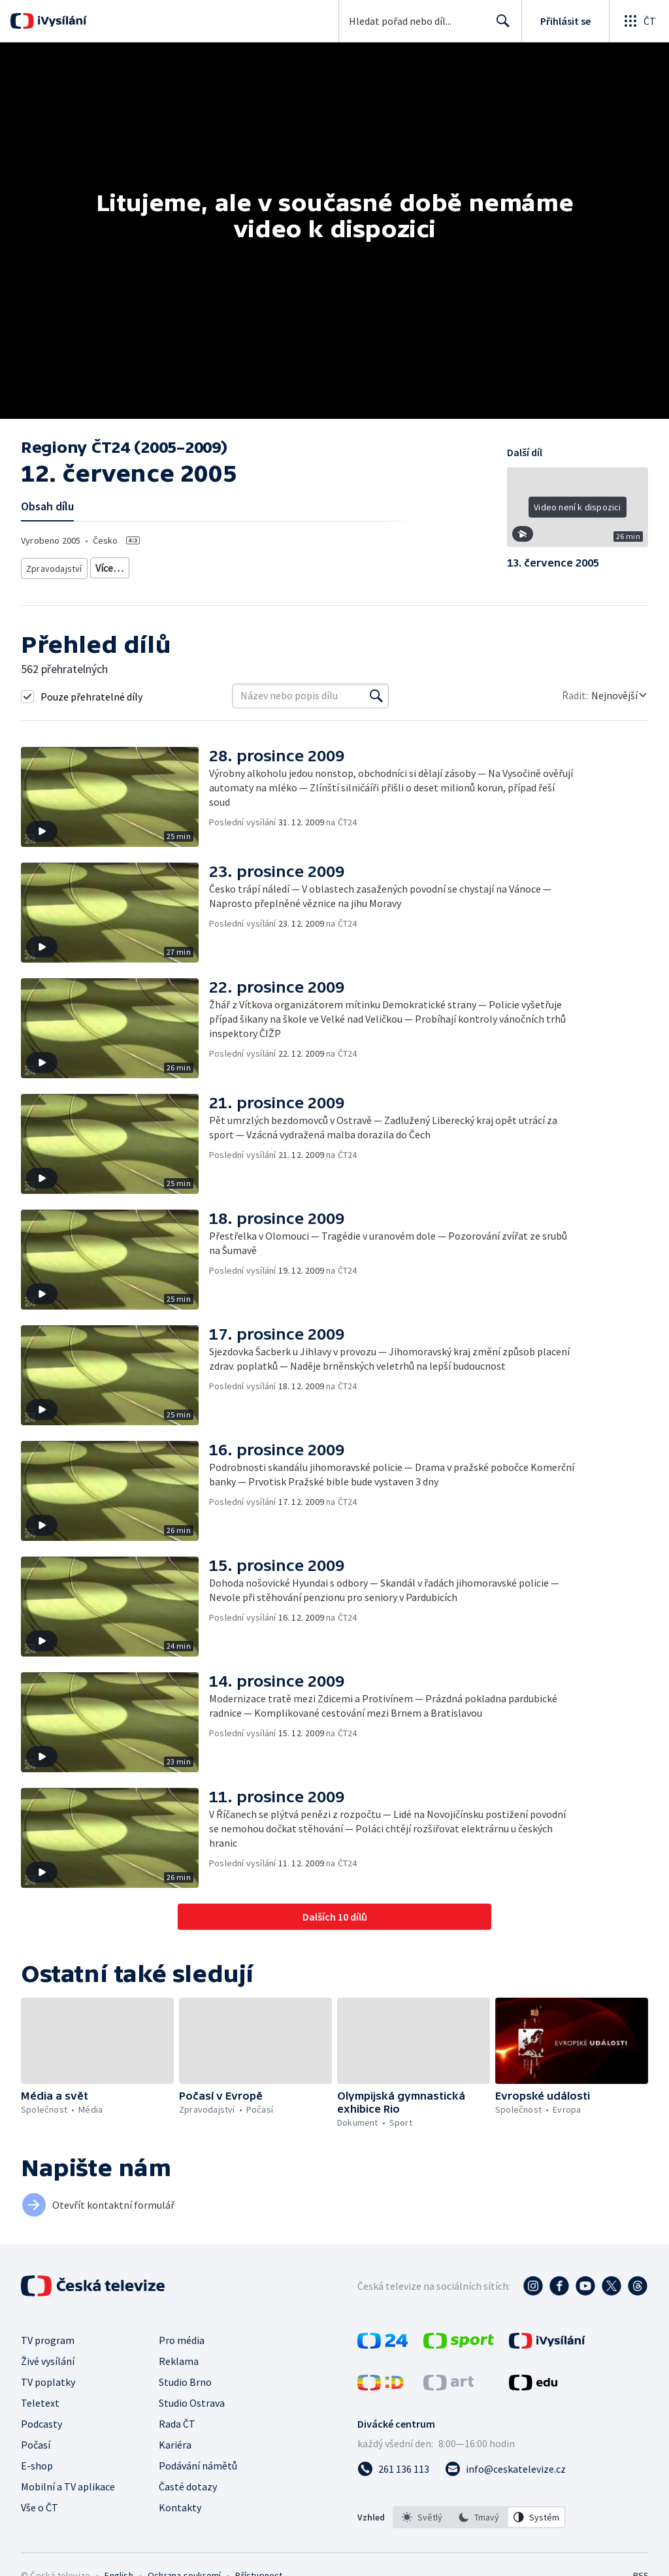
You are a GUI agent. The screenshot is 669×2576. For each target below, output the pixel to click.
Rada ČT (177, 2423)
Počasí (35, 2444)
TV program (47, 2340)
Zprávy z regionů (124, 565)
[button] (577, 511)
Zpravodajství (53, 565)
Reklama (179, 2361)
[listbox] (479, 2517)
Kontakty (180, 2507)
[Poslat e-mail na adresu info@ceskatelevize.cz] (505, 2469)
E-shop (37, 2465)
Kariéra (175, 2444)
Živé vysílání (47, 2361)
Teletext (40, 2402)
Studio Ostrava (192, 2402)
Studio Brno (185, 2381)
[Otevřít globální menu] (639, 21)
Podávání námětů (198, 2465)
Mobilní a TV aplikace (68, 2486)
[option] (422, 2517)
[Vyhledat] (376, 696)
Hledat (499, 26)
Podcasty (41, 2423)
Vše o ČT (39, 2507)
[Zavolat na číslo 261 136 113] (393, 2469)
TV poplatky (48, 2381)
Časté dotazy (188, 2486)
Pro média (181, 2340)
